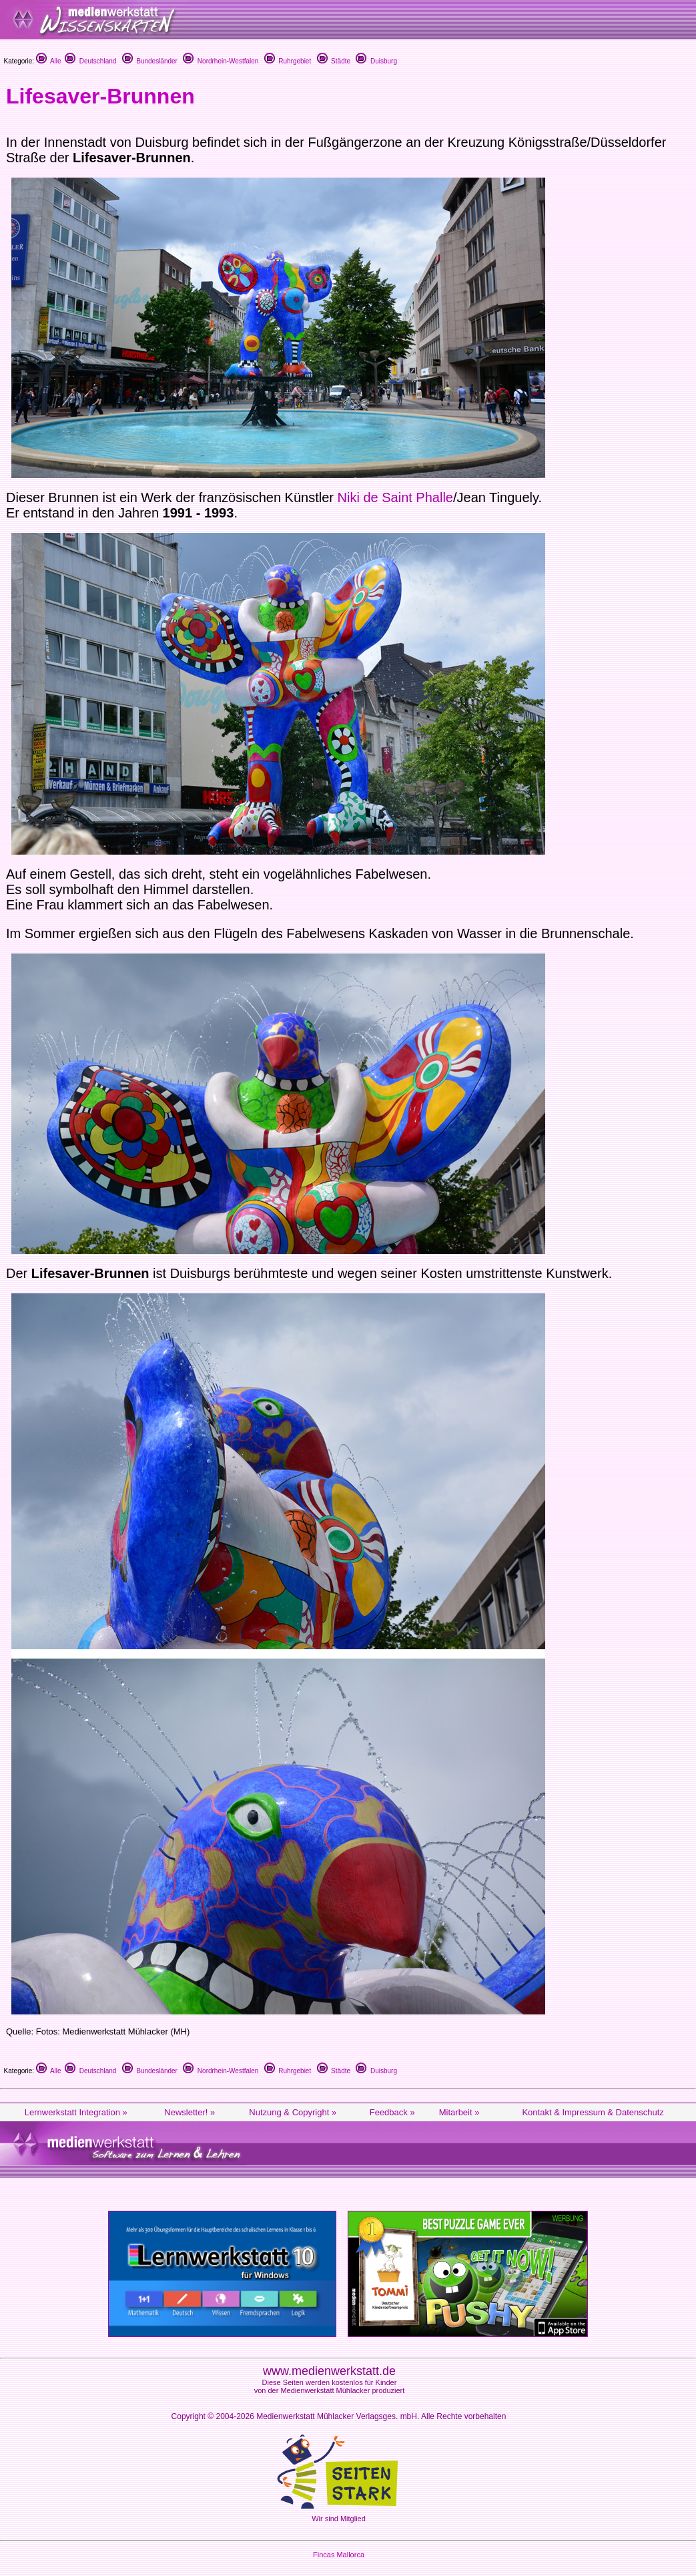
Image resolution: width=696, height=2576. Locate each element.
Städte (333, 61)
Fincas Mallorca (338, 2555)
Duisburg (376, 61)
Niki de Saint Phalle (395, 497)
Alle (48, 61)
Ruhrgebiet (287, 61)
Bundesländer (150, 61)
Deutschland (90, 61)
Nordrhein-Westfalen (220, 61)
